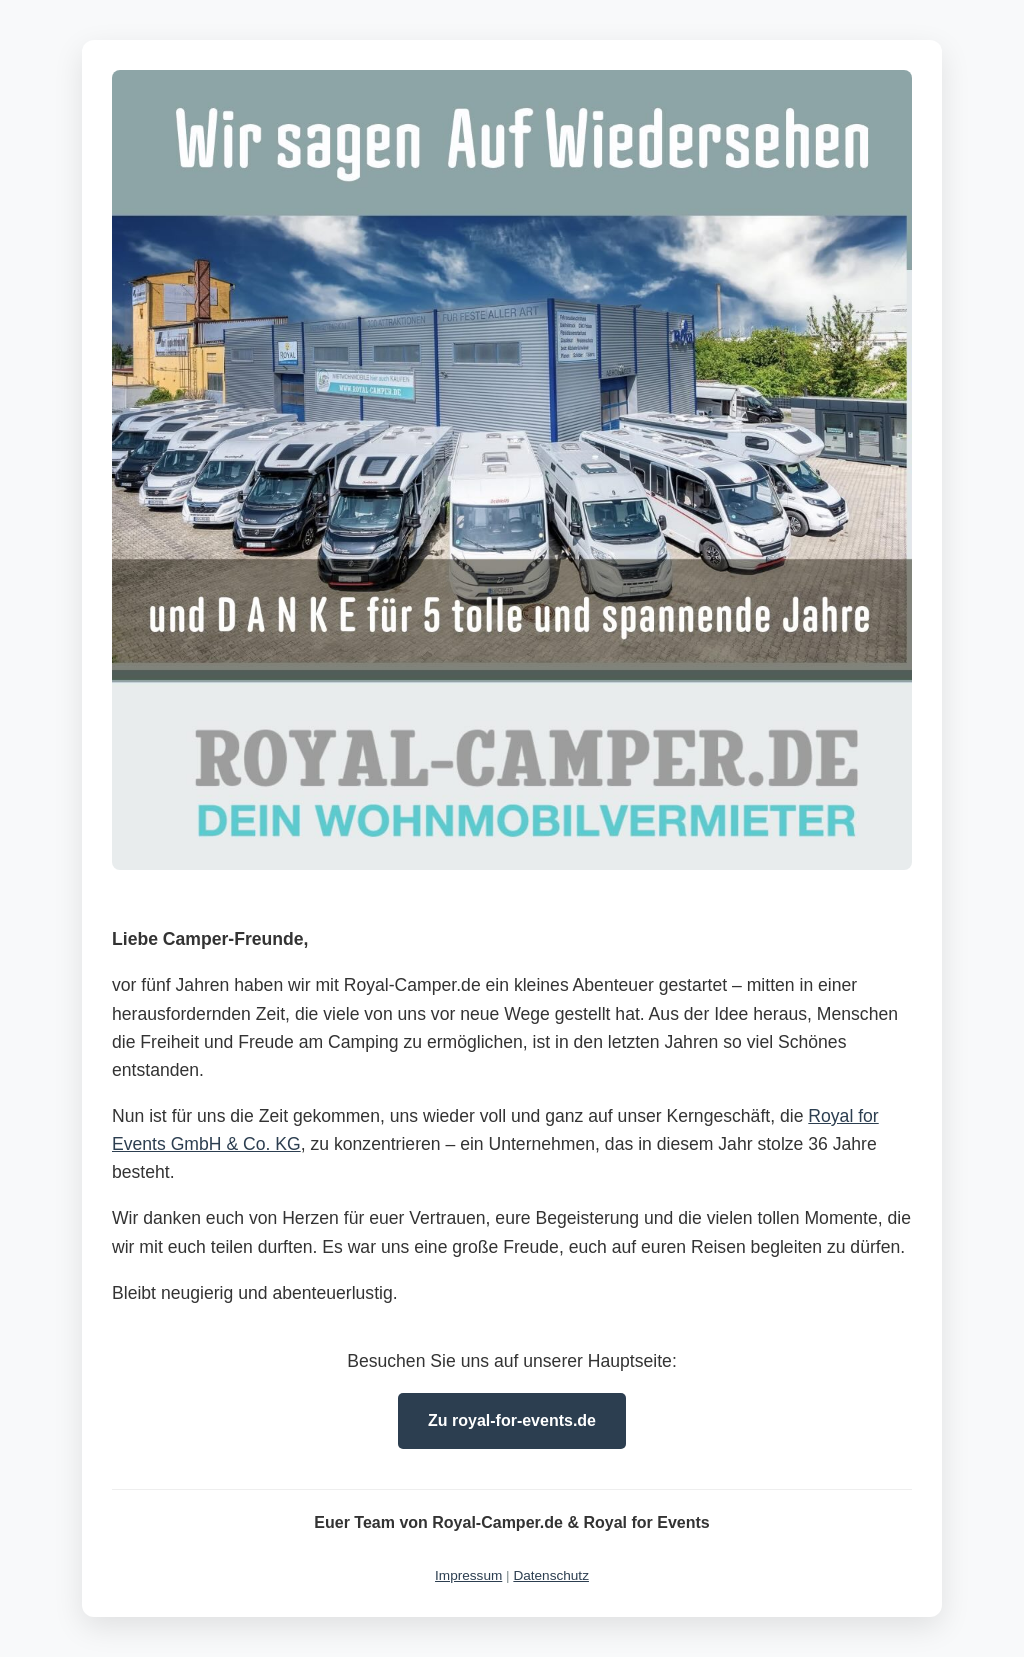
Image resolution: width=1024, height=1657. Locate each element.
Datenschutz (551, 1575)
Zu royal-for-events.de (512, 1420)
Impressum (468, 1575)
